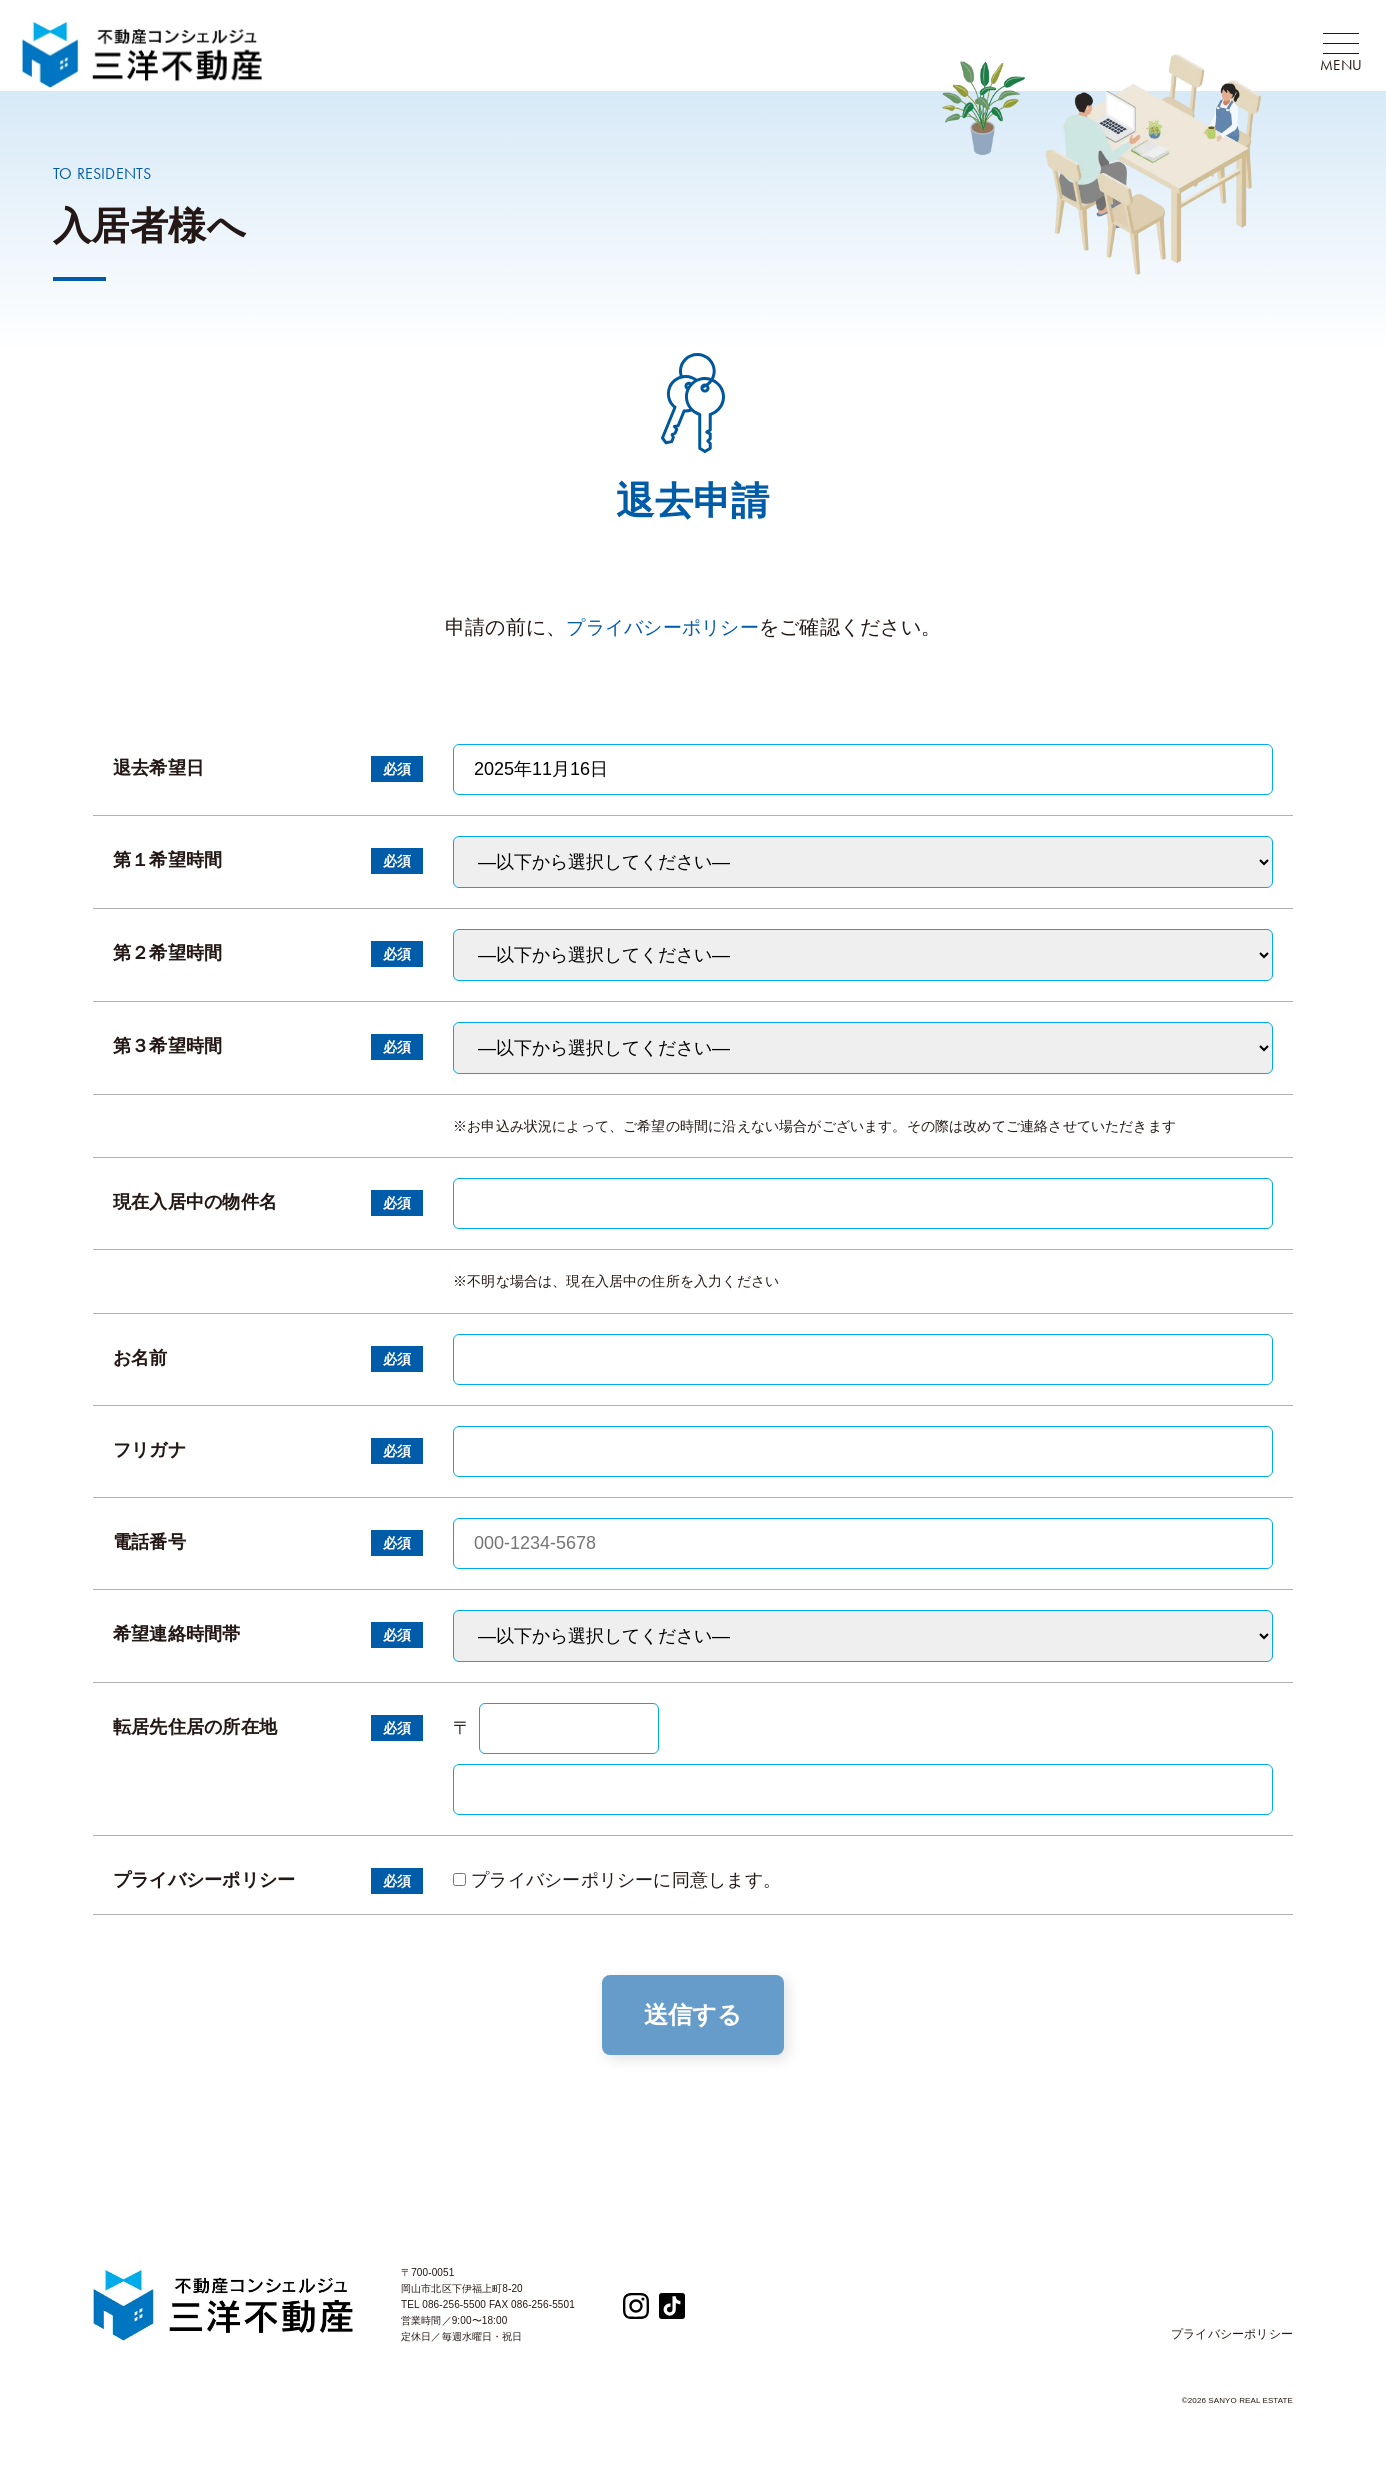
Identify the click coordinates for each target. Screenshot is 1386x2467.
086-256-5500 (454, 2313)
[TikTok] (672, 2313)
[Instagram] (636, 2313)
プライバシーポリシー (662, 637)
